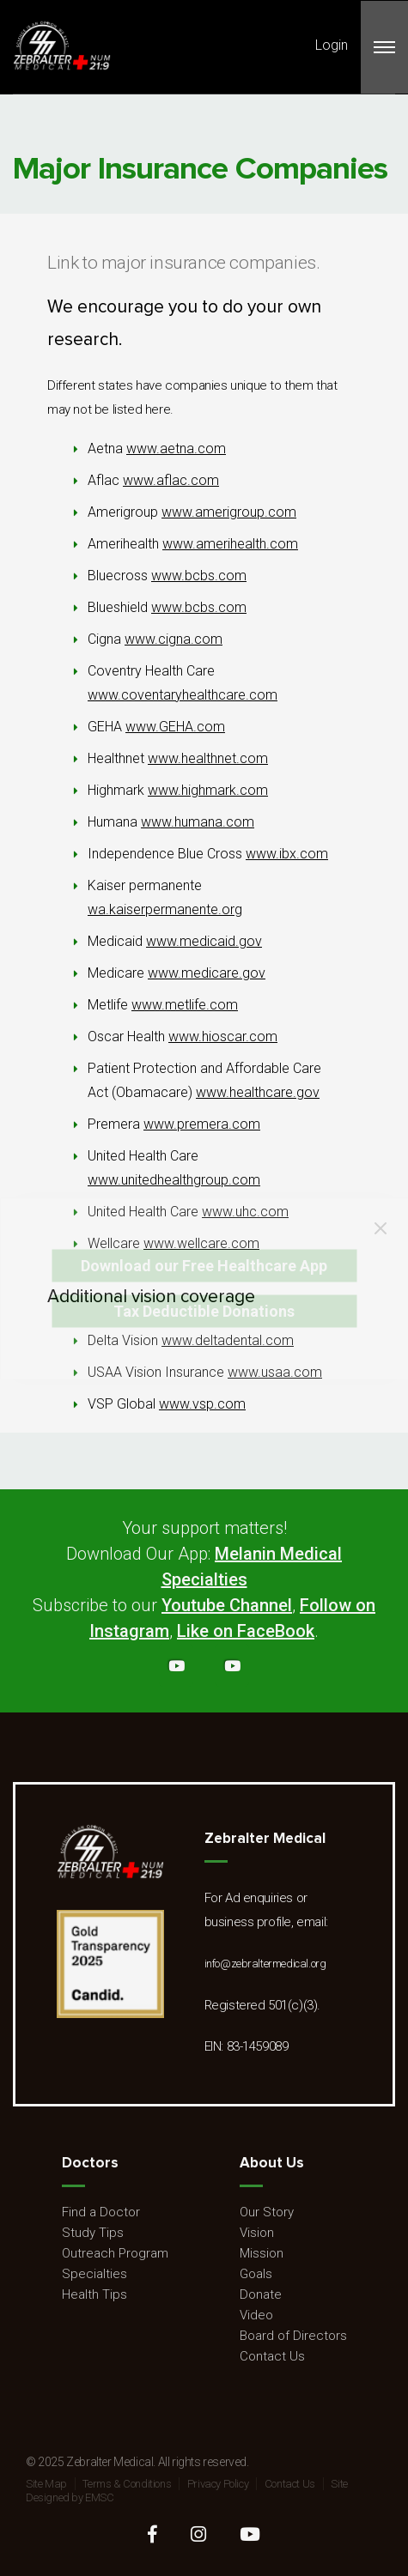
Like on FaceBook (245, 1631)
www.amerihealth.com (230, 544)
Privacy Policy (217, 2483)
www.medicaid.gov (204, 941)
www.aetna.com (176, 448)
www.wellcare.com (201, 1243)
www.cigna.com (173, 639)
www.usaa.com (275, 1372)
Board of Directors (293, 2335)
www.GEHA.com (175, 726)
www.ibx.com (287, 854)
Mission (261, 2253)
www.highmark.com (208, 790)
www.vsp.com (202, 1404)
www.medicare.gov (206, 973)
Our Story (267, 2212)
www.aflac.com (171, 480)
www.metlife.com (184, 1005)
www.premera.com (201, 1124)
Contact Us (272, 2356)
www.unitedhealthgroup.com (174, 1180)
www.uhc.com (245, 1211)
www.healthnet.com (208, 758)
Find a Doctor (101, 2212)
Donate (261, 2294)
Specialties (94, 2274)
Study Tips (93, 2232)
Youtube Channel (226, 1605)
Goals (256, 2274)
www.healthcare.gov (258, 1092)
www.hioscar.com (222, 1036)
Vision (257, 2232)
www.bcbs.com (199, 575)
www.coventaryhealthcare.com (182, 695)
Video (256, 2315)
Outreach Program (115, 2253)
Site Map (46, 2483)
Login (331, 45)
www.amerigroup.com (228, 512)
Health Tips (94, 2294)
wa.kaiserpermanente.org (165, 909)
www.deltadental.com (227, 1340)
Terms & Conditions (126, 2483)
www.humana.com (197, 822)
